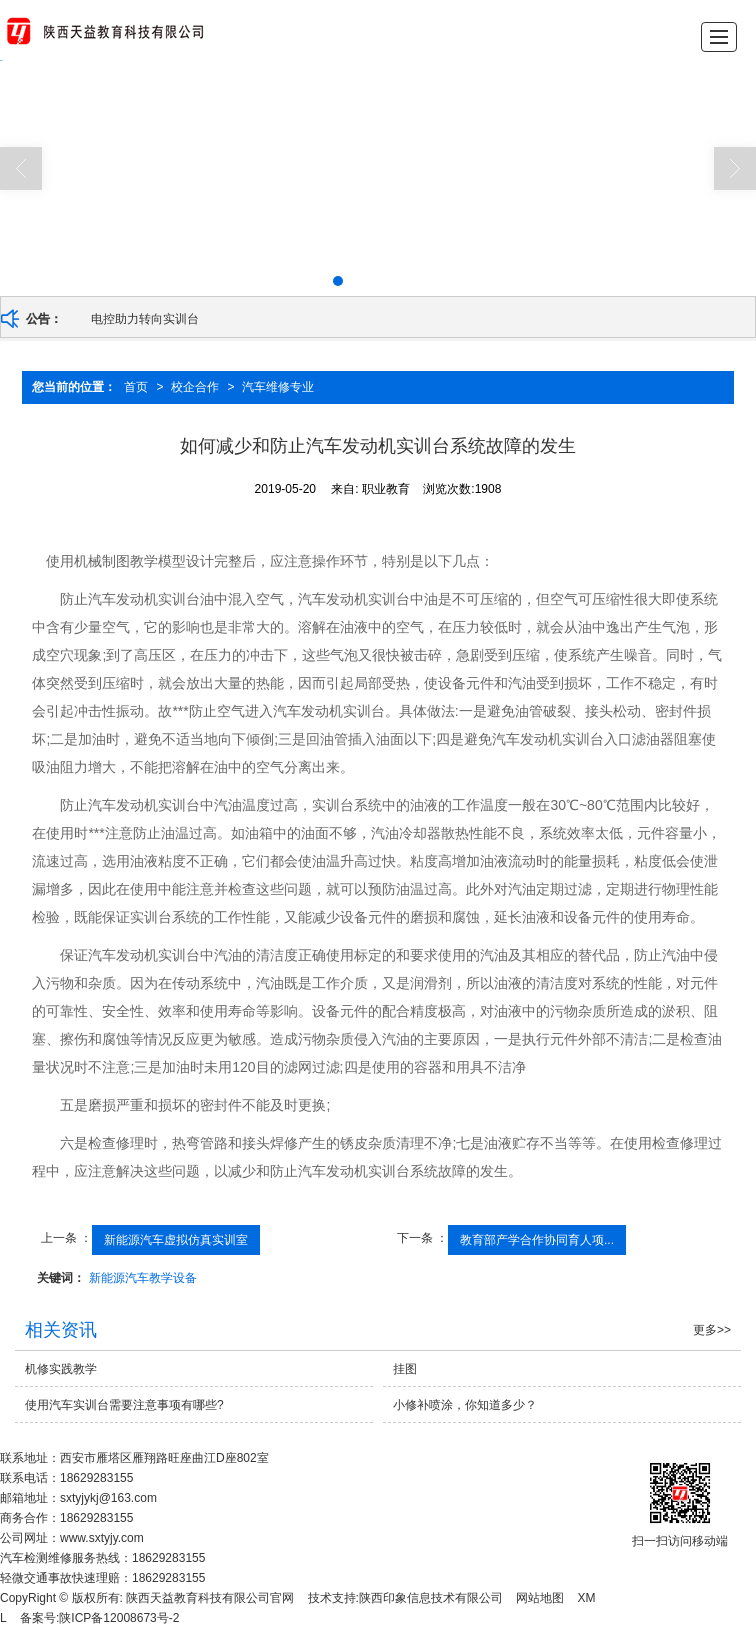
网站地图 (540, 1598)
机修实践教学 (61, 1369)
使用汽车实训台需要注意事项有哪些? (124, 1405)
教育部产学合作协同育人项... (537, 1240)
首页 (136, 387)
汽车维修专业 (278, 387)
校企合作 (195, 387)
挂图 (405, 1369)
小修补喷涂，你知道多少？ (465, 1405)
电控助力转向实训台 (145, 319)
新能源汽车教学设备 (143, 1278)
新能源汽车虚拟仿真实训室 (176, 1240)
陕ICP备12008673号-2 (119, 1618)
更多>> (712, 1330)
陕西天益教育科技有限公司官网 (210, 1598)
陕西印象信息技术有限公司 (431, 1598)
